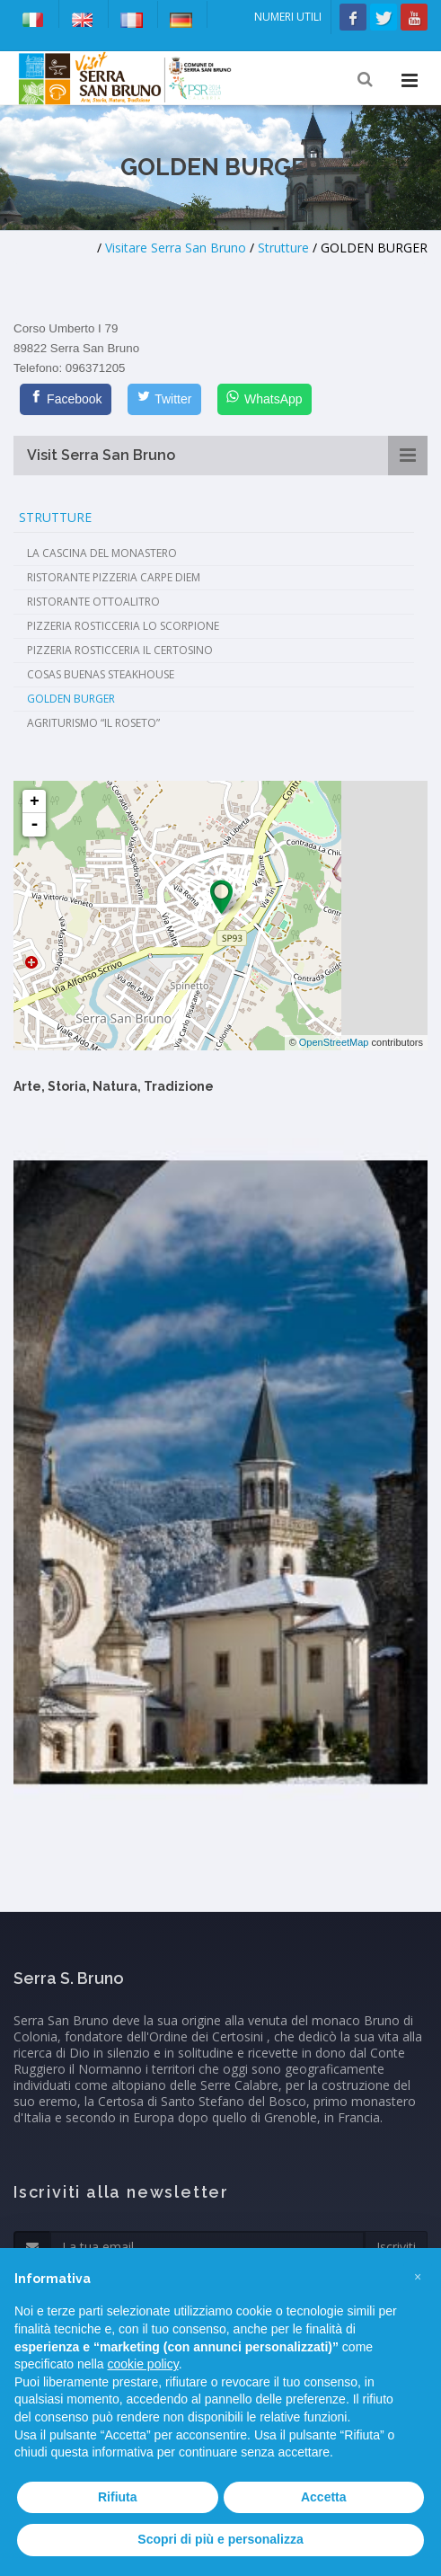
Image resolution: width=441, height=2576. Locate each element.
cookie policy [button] (143, 2364)
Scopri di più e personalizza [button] (220, 2539)
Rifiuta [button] (117, 2497)
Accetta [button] (324, 2497)
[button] (417, 2276)
